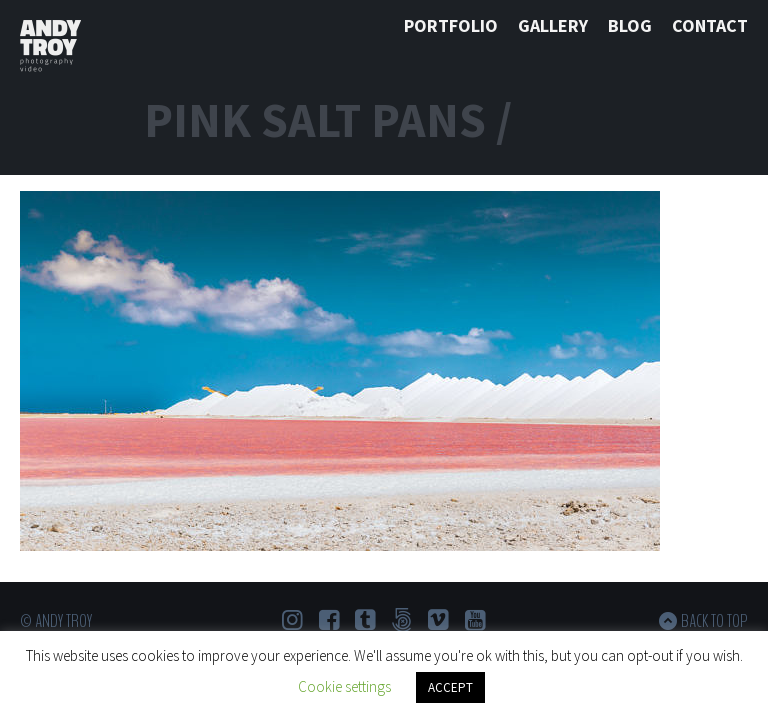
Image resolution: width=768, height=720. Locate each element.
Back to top (714, 621)
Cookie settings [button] (344, 686)
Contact (710, 25)
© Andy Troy (56, 621)
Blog (630, 25)
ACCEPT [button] (450, 687)
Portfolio (451, 25)
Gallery (553, 25)
